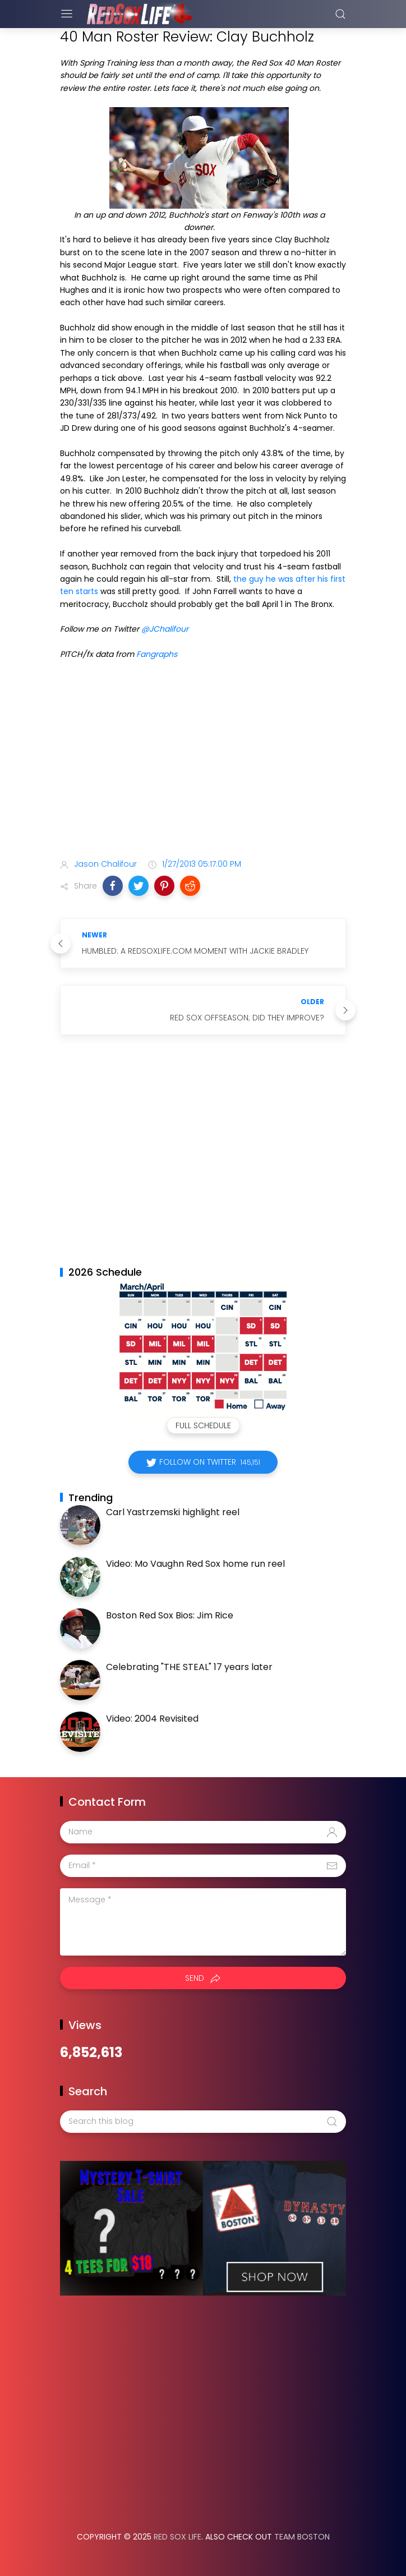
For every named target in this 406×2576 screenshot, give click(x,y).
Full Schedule (203, 1425)
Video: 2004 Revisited (152, 1718)
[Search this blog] (203, 2121)
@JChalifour (164, 628)
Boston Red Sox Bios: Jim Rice (169, 1615)
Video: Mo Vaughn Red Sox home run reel (195, 1563)
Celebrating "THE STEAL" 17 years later (189, 1666)
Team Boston (302, 2536)
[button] (113, 886)
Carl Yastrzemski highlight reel (172, 1512)
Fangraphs (156, 654)
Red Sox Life (177, 2536)
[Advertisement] (203, 761)
